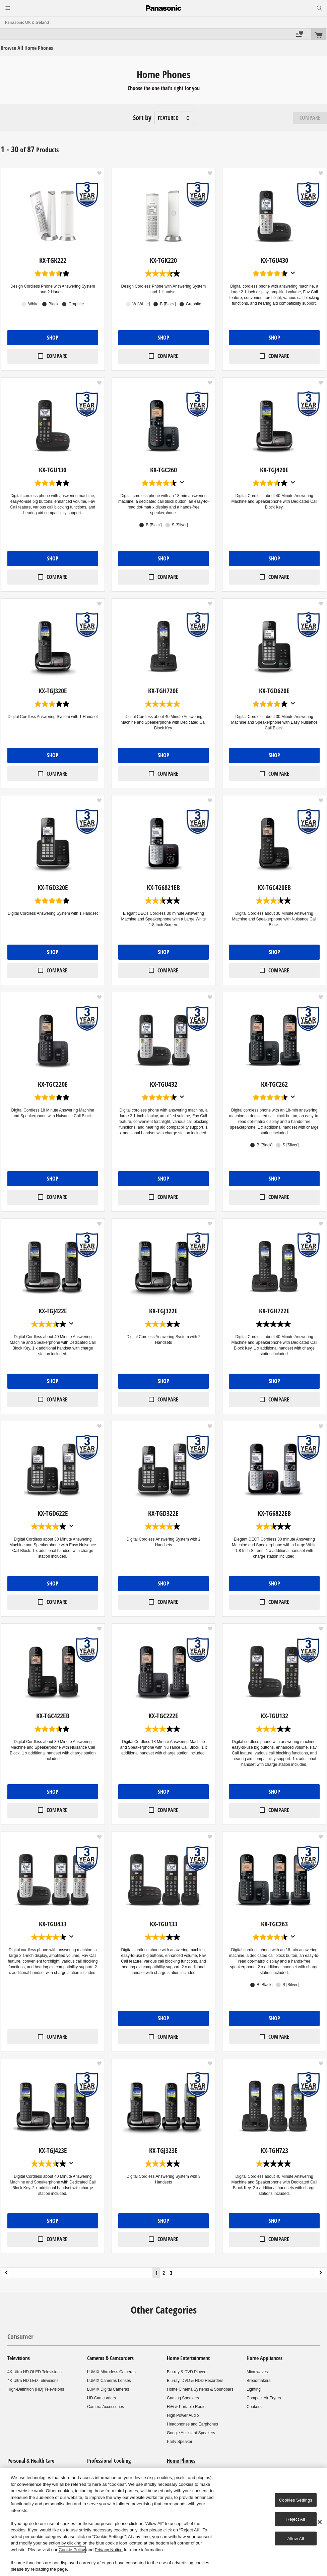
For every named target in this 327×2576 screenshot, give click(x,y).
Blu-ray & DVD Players (187, 2372)
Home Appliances (264, 2358)
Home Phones (181, 2460)
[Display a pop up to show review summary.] (293, 273)
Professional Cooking (109, 2460)
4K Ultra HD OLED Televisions (34, 2372)
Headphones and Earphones (192, 2424)
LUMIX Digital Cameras (108, 2389)
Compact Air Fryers (264, 2398)
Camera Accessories (105, 2406)
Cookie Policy (72, 2549)
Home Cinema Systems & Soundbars (200, 2389)
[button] (99, 173)
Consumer (20, 2336)
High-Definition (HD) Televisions (35, 2389)
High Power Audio (183, 2415)
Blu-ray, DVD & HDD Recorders (195, 2380)
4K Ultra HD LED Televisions (33, 2380)
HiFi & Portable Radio (186, 2406)
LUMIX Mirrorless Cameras (111, 2372)
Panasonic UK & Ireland (27, 22)
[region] (163, 2522)
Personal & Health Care (30, 2460)
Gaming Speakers (183, 2398)
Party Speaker (179, 2441)
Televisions (18, 2358)
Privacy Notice (109, 2549)
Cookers (254, 2406)
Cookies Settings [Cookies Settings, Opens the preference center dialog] (296, 2499)
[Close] (319, 2522)
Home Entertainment (188, 2358)
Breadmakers (258, 2380)
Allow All (295, 2538)
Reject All (295, 2519)
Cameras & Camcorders (110, 2358)
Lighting (254, 2389)
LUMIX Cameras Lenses (109, 2380)
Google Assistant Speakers (191, 2433)
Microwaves (257, 2372)
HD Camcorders (101, 2398)
